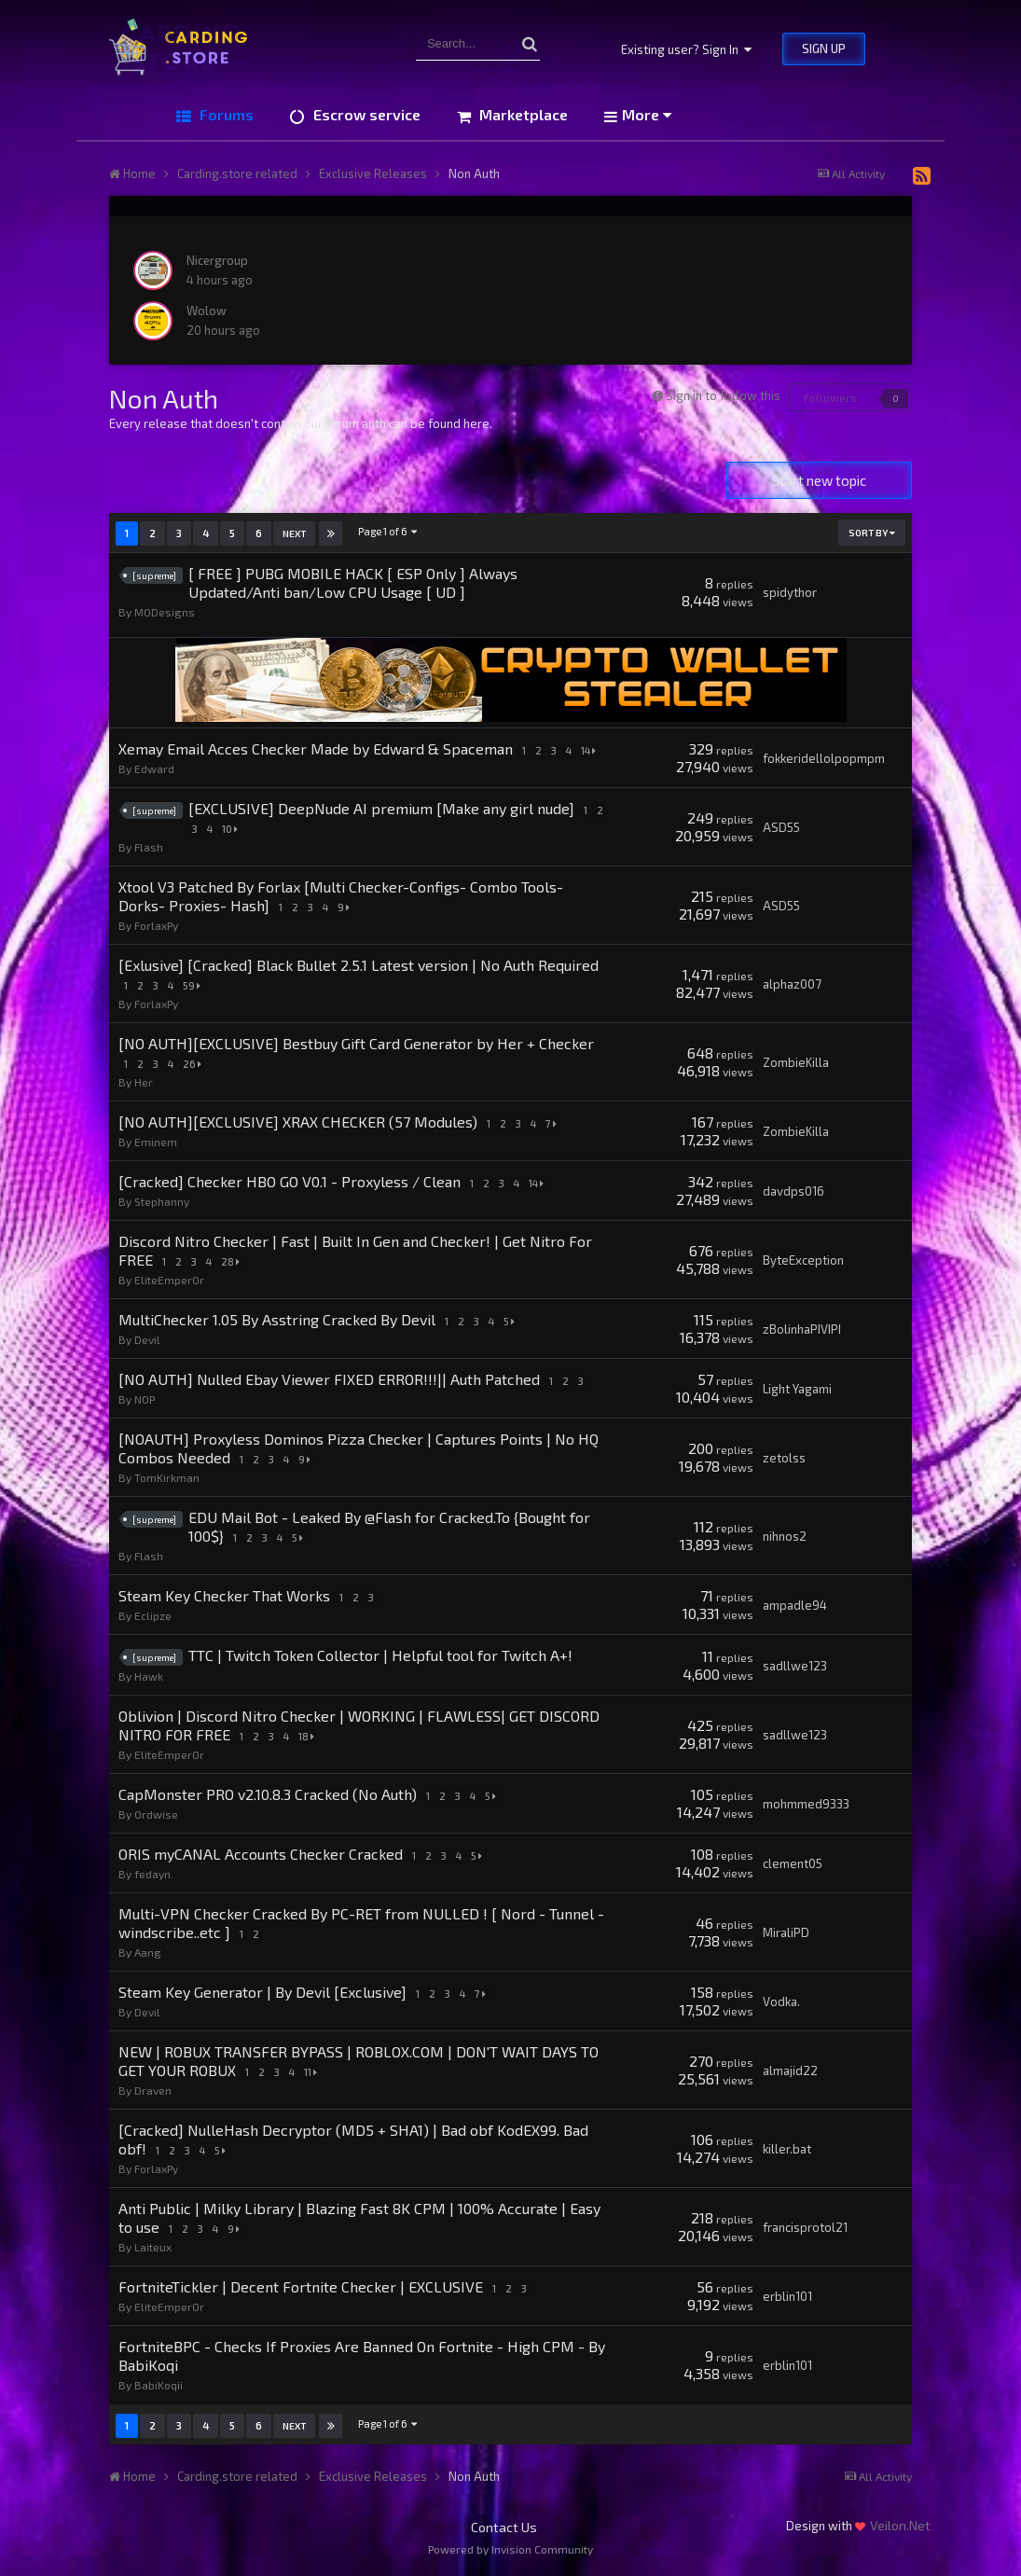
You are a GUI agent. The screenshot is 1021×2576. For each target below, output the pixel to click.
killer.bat (787, 2148)
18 (309, 1736)
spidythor (790, 592)
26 (195, 1064)
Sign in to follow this (723, 395)
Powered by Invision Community (510, 2548)
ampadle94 (795, 1605)
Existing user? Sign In (686, 49)
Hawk (148, 1676)
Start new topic (818, 480)
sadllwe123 (795, 1665)
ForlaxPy (156, 925)
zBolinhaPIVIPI (802, 1329)
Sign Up (824, 48)
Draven (153, 2090)
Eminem (155, 1141)
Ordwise (156, 1814)
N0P (144, 1399)
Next (294, 533)
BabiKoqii (158, 2384)
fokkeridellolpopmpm (824, 758)
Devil (147, 1339)
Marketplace (522, 114)
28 (233, 1261)
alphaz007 (792, 983)
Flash (148, 846)
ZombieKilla (796, 1062)
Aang (147, 1952)
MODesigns (164, 611)
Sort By (872, 532)
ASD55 (781, 827)
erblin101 (787, 2296)
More (646, 114)
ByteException (803, 1260)
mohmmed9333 (806, 1803)
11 (313, 2072)
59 (194, 985)
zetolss (784, 1457)
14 (591, 750)
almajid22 (790, 2070)
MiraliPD (786, 1932)
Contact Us (504, 2527)
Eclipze (153, 1615)
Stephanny (161, 1201)
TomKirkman (167, 1477)
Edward (154, 768)
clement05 (792, 1863)
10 (230, 829)
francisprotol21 (805, 2227)
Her (143, 1081)
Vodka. (781, 2001)
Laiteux (153, 2246)
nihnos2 (785, 1536)
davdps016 (793, 1191)
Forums (225, 114)
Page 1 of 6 (388, 531)
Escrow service (365, 114)
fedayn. (153, 1873)
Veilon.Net (900, 2525)
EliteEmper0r (169, 1279)
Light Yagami (797, 1388)
